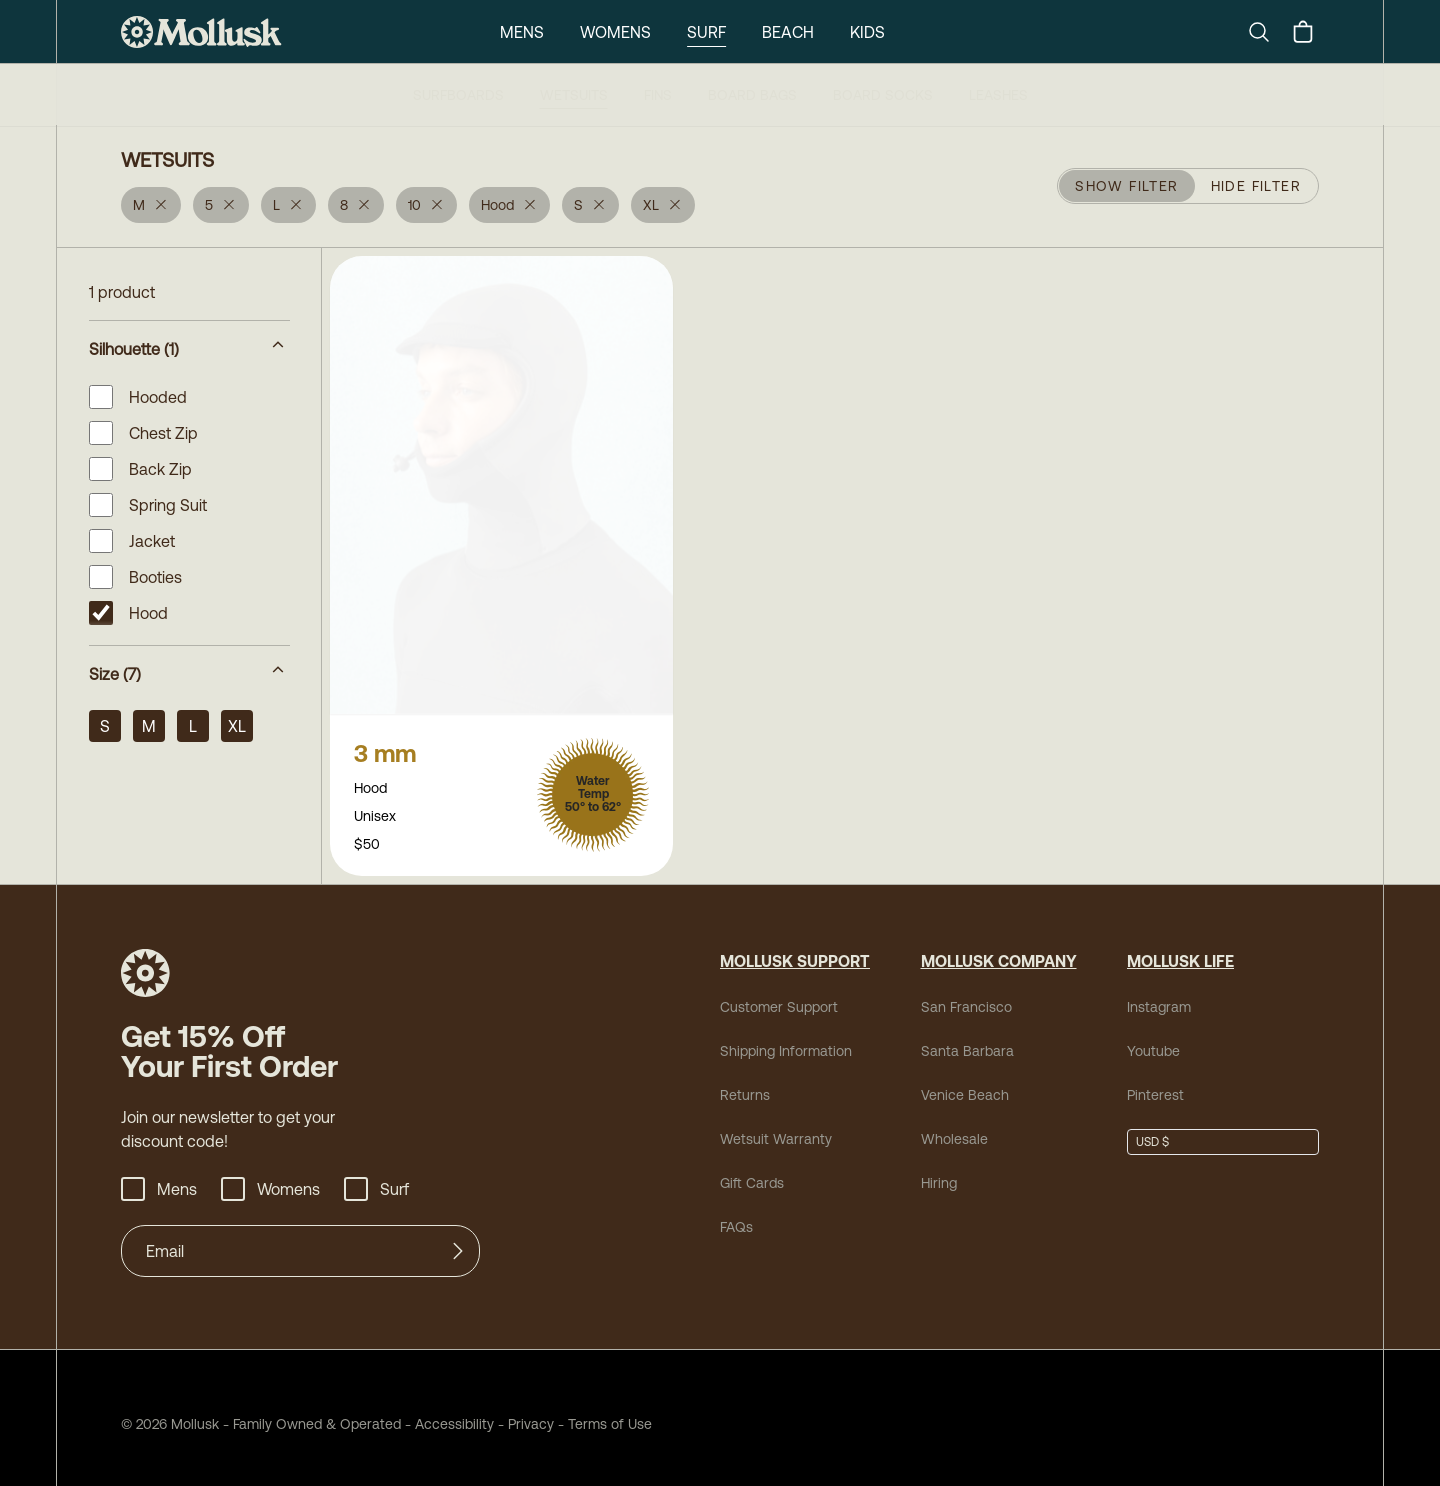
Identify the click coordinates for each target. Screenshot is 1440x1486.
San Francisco (966, 995)
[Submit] (458, 1239)
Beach (788, 32)
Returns (745, 1083)
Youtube (1153, 1039)
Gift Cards (752, 1171)
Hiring (939, 1171)
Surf (706, 32)
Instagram (1159, 995)
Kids (867, 32)
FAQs (736, 1215)
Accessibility (447, 1412)
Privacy (531, 1412)
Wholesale (954, 1127)
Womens (615, 32)
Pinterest (1155, 1083)
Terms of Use (610, 1412)
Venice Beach (965, 1083)
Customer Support (779, 995)
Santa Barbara (967, 1039)
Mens (522, 32)
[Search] (1267, 32)
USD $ (1152, 1130)
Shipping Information (786, 1039)
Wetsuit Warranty (776, 1127)
